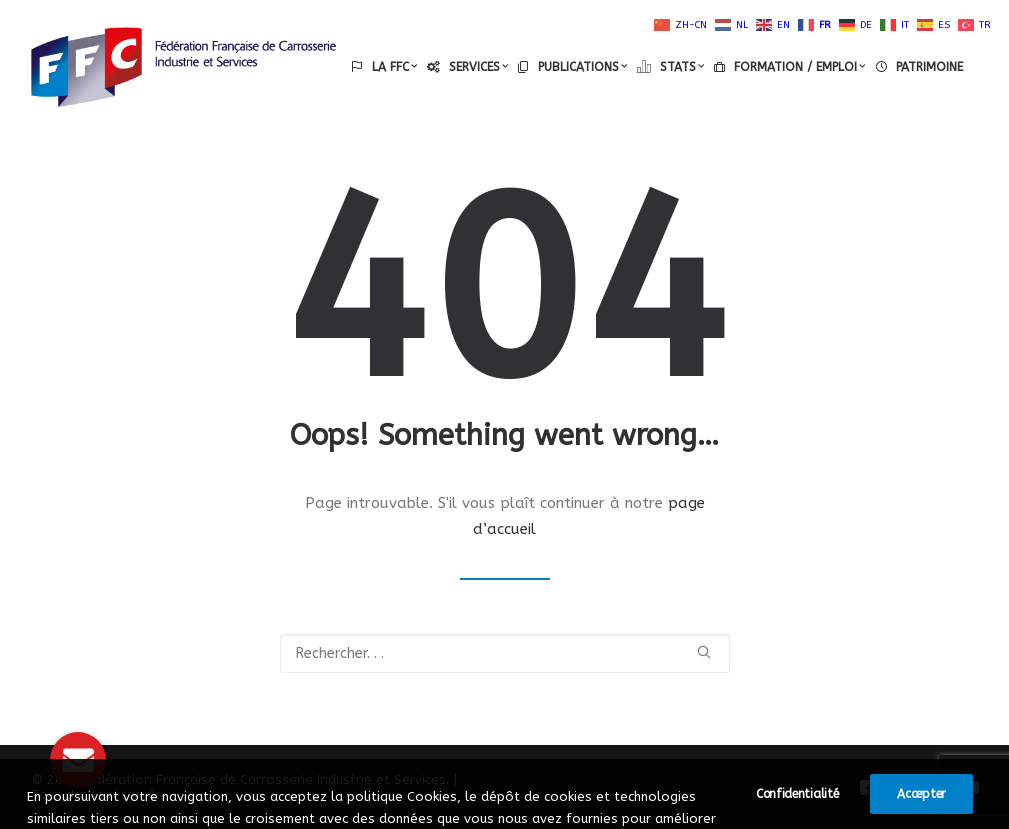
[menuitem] (384, 67)
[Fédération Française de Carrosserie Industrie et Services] (184, 67)
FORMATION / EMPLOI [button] (799, 67)
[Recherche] (505, 653)
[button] (704, 652)
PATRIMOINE (929, 67)
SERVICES (478, 67)
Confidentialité (797, 818)
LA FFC (394, 67)
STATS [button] (682, 67)
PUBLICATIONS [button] (582, 67)
